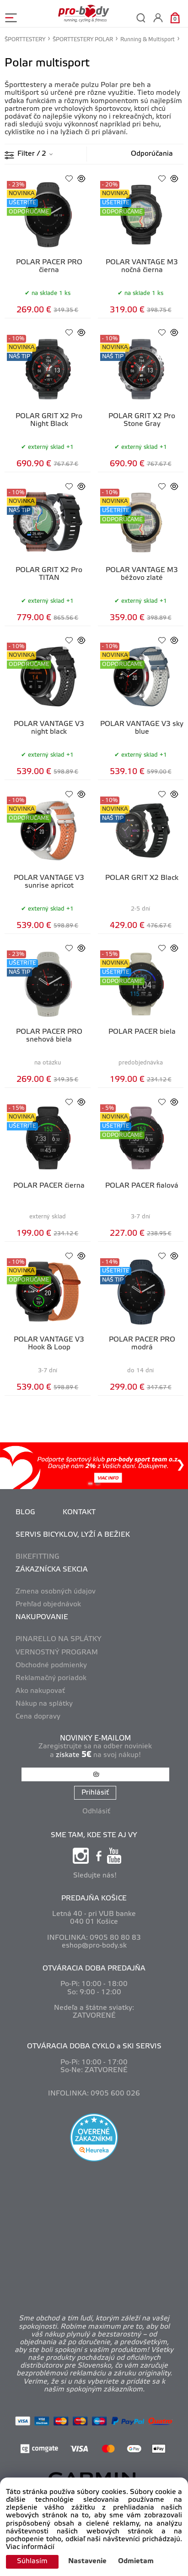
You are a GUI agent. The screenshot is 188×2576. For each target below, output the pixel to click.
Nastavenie (87, 2561)
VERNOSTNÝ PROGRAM (57, 1652)
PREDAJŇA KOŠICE (94, 1898)
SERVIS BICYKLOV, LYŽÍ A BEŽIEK (73, 1535)
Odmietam (136, 2561)
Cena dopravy (38, 1717)
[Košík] (175, 17)
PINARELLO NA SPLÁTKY (59, 1639)
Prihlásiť (95, 1793)
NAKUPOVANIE (42, 1617)
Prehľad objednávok (48, 1604)
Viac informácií (30, 2547)
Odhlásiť (96, 1811)
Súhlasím (32, 2561)
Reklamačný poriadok (51, 1678)
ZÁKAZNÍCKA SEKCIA (52, 1569)
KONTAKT (79, 1512)
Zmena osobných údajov (56, 1591)
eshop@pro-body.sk (94, 1946)
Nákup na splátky (44, 1704)
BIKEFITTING (37, 1557)
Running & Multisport (147, 39)
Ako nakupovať (40, 1691)
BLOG (25, 1512)
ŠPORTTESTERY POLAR (83, 39)
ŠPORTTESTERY (25, 39)
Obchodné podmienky (51, 1665)
